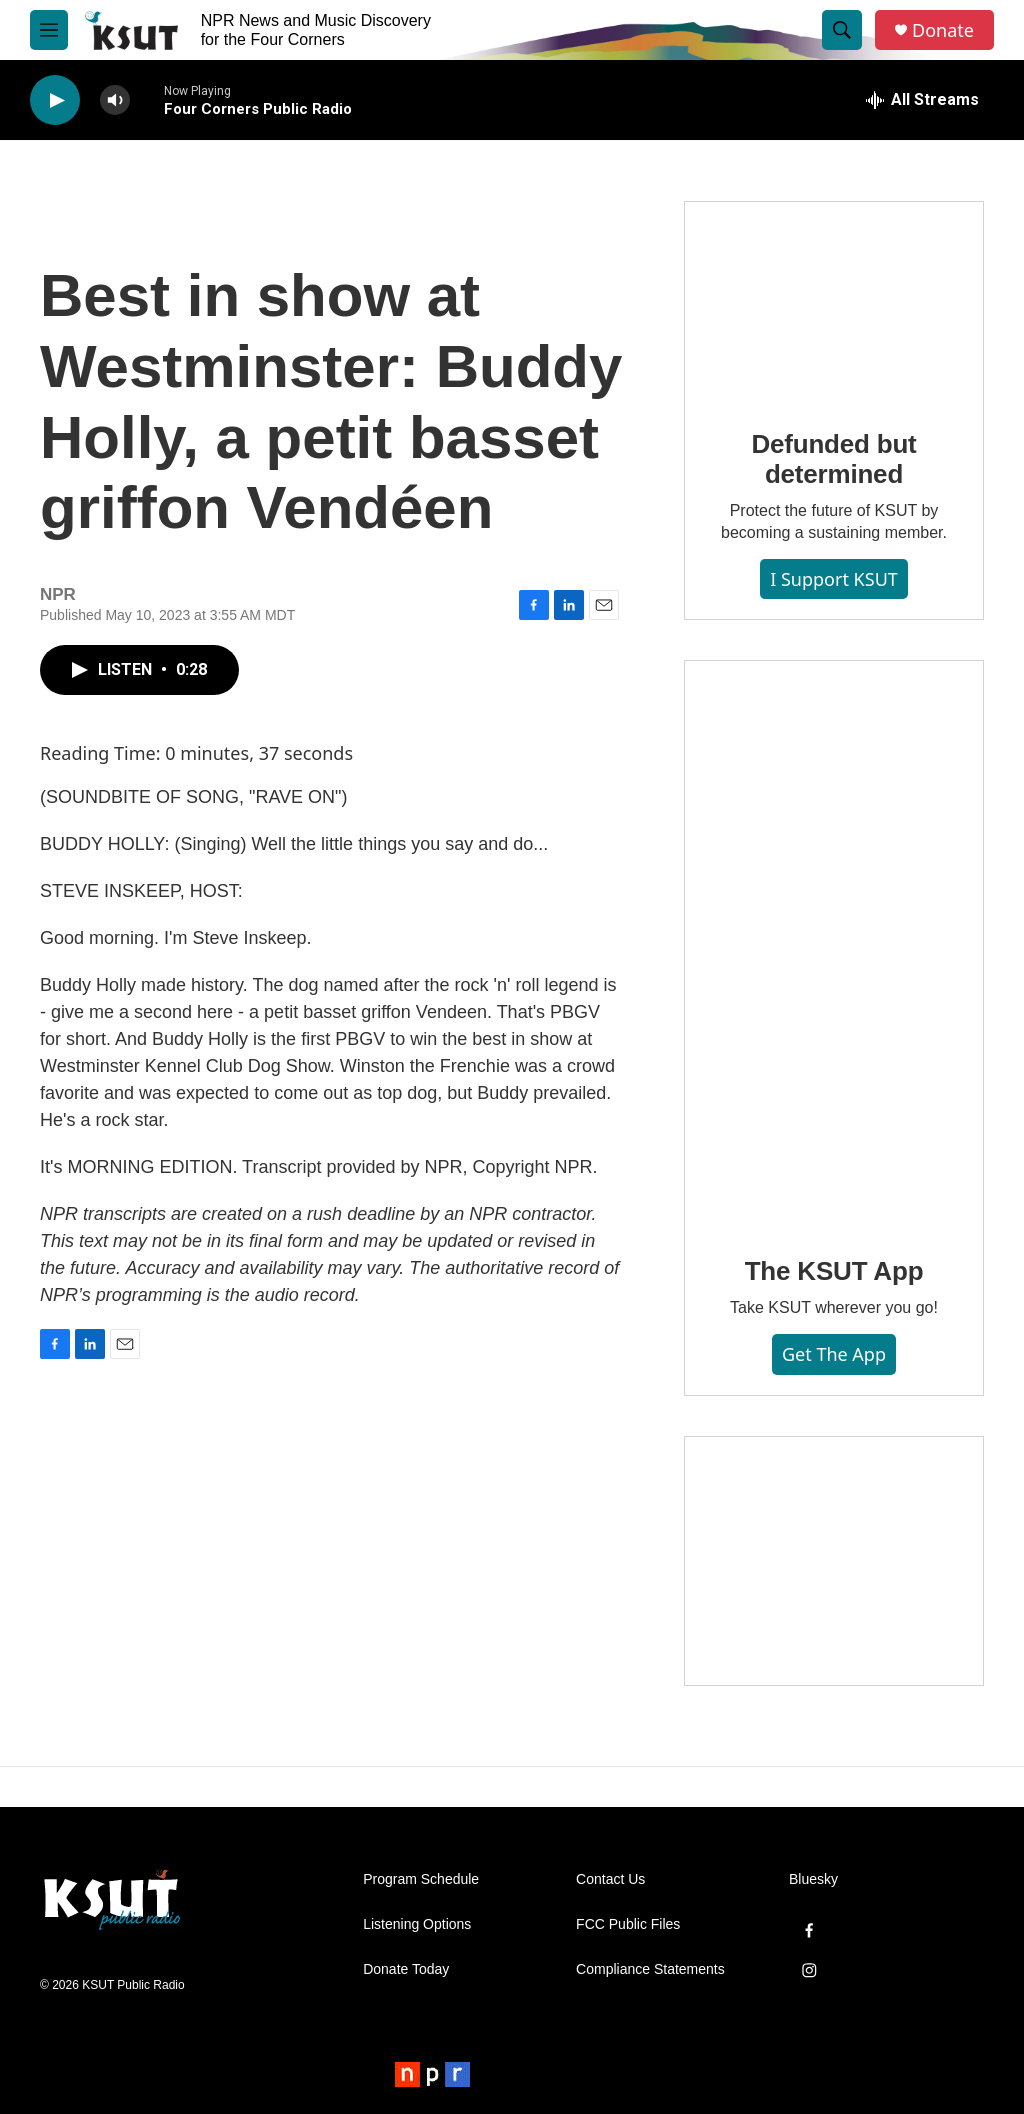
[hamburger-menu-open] (49, 30)
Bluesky (813, 1879)
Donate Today (406, 1969)
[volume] (115, 100)
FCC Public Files (628, 1924)
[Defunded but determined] (834, 301)
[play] (55, 100)
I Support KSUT (834, 579)
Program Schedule (421, 1879)
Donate (943, 30)
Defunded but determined (833, 459)
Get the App (834, 1354)
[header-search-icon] (842, 30)
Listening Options (417, 1924)
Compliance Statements (650, 1969)
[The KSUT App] (834, 944)
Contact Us (610, 1879)
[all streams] (922, 100)
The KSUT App (834, 1271)
